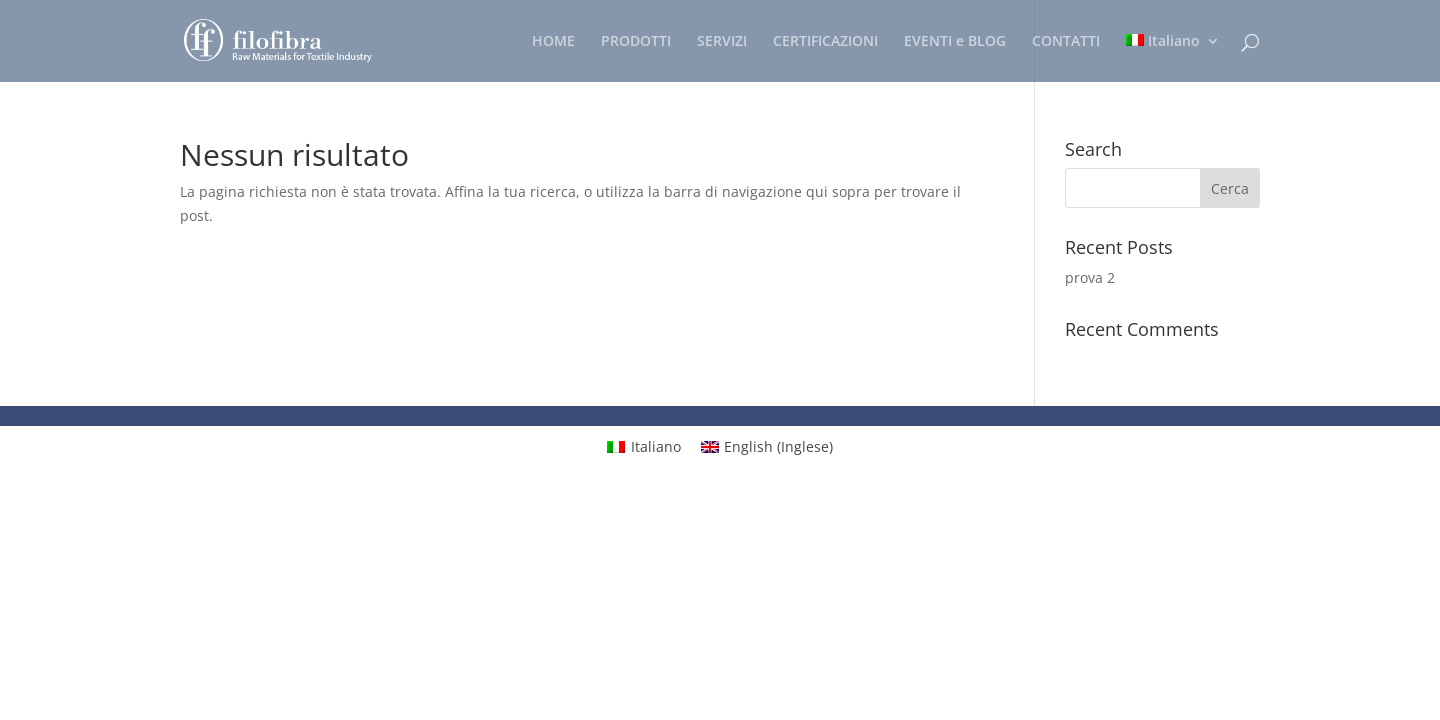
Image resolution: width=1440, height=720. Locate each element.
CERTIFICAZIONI (825, 42)
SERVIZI (722, 42)
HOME (553, 42)
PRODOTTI (636, 42)
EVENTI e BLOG (955, 42)
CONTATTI (1066, 42)
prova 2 (1090, 277)
